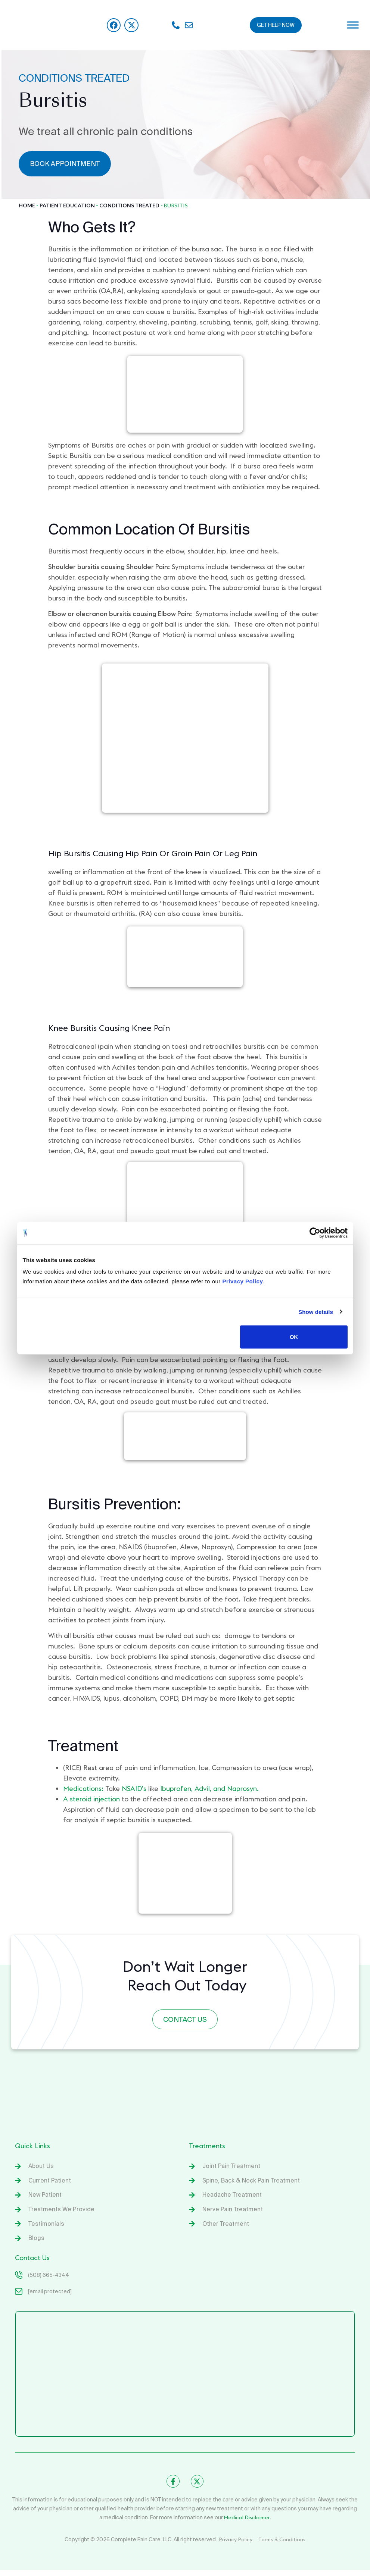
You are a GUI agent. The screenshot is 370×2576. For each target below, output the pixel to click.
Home (27, 205)
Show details (315, 1311)
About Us (41, 2168)
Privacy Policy (236, 2545)
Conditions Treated (129, 205)
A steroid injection (91, 1799)
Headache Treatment (232, 2197)
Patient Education (67, 205)
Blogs (36, 2242)
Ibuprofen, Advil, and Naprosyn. (209, 1788)
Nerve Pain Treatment (233, 2212)
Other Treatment (226, 2227)
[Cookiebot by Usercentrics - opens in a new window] (315, 1232)
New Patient (45, 2197)
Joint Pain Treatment (231, 2168)
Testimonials (46, 2227)
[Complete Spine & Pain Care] (185, 2378)
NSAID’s (134, 1788)
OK (294, 1337)
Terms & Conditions (281, 2545)
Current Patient (50, 2183)
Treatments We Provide (61, 2212)
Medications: (83, 1788)
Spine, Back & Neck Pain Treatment (252, 2183)
